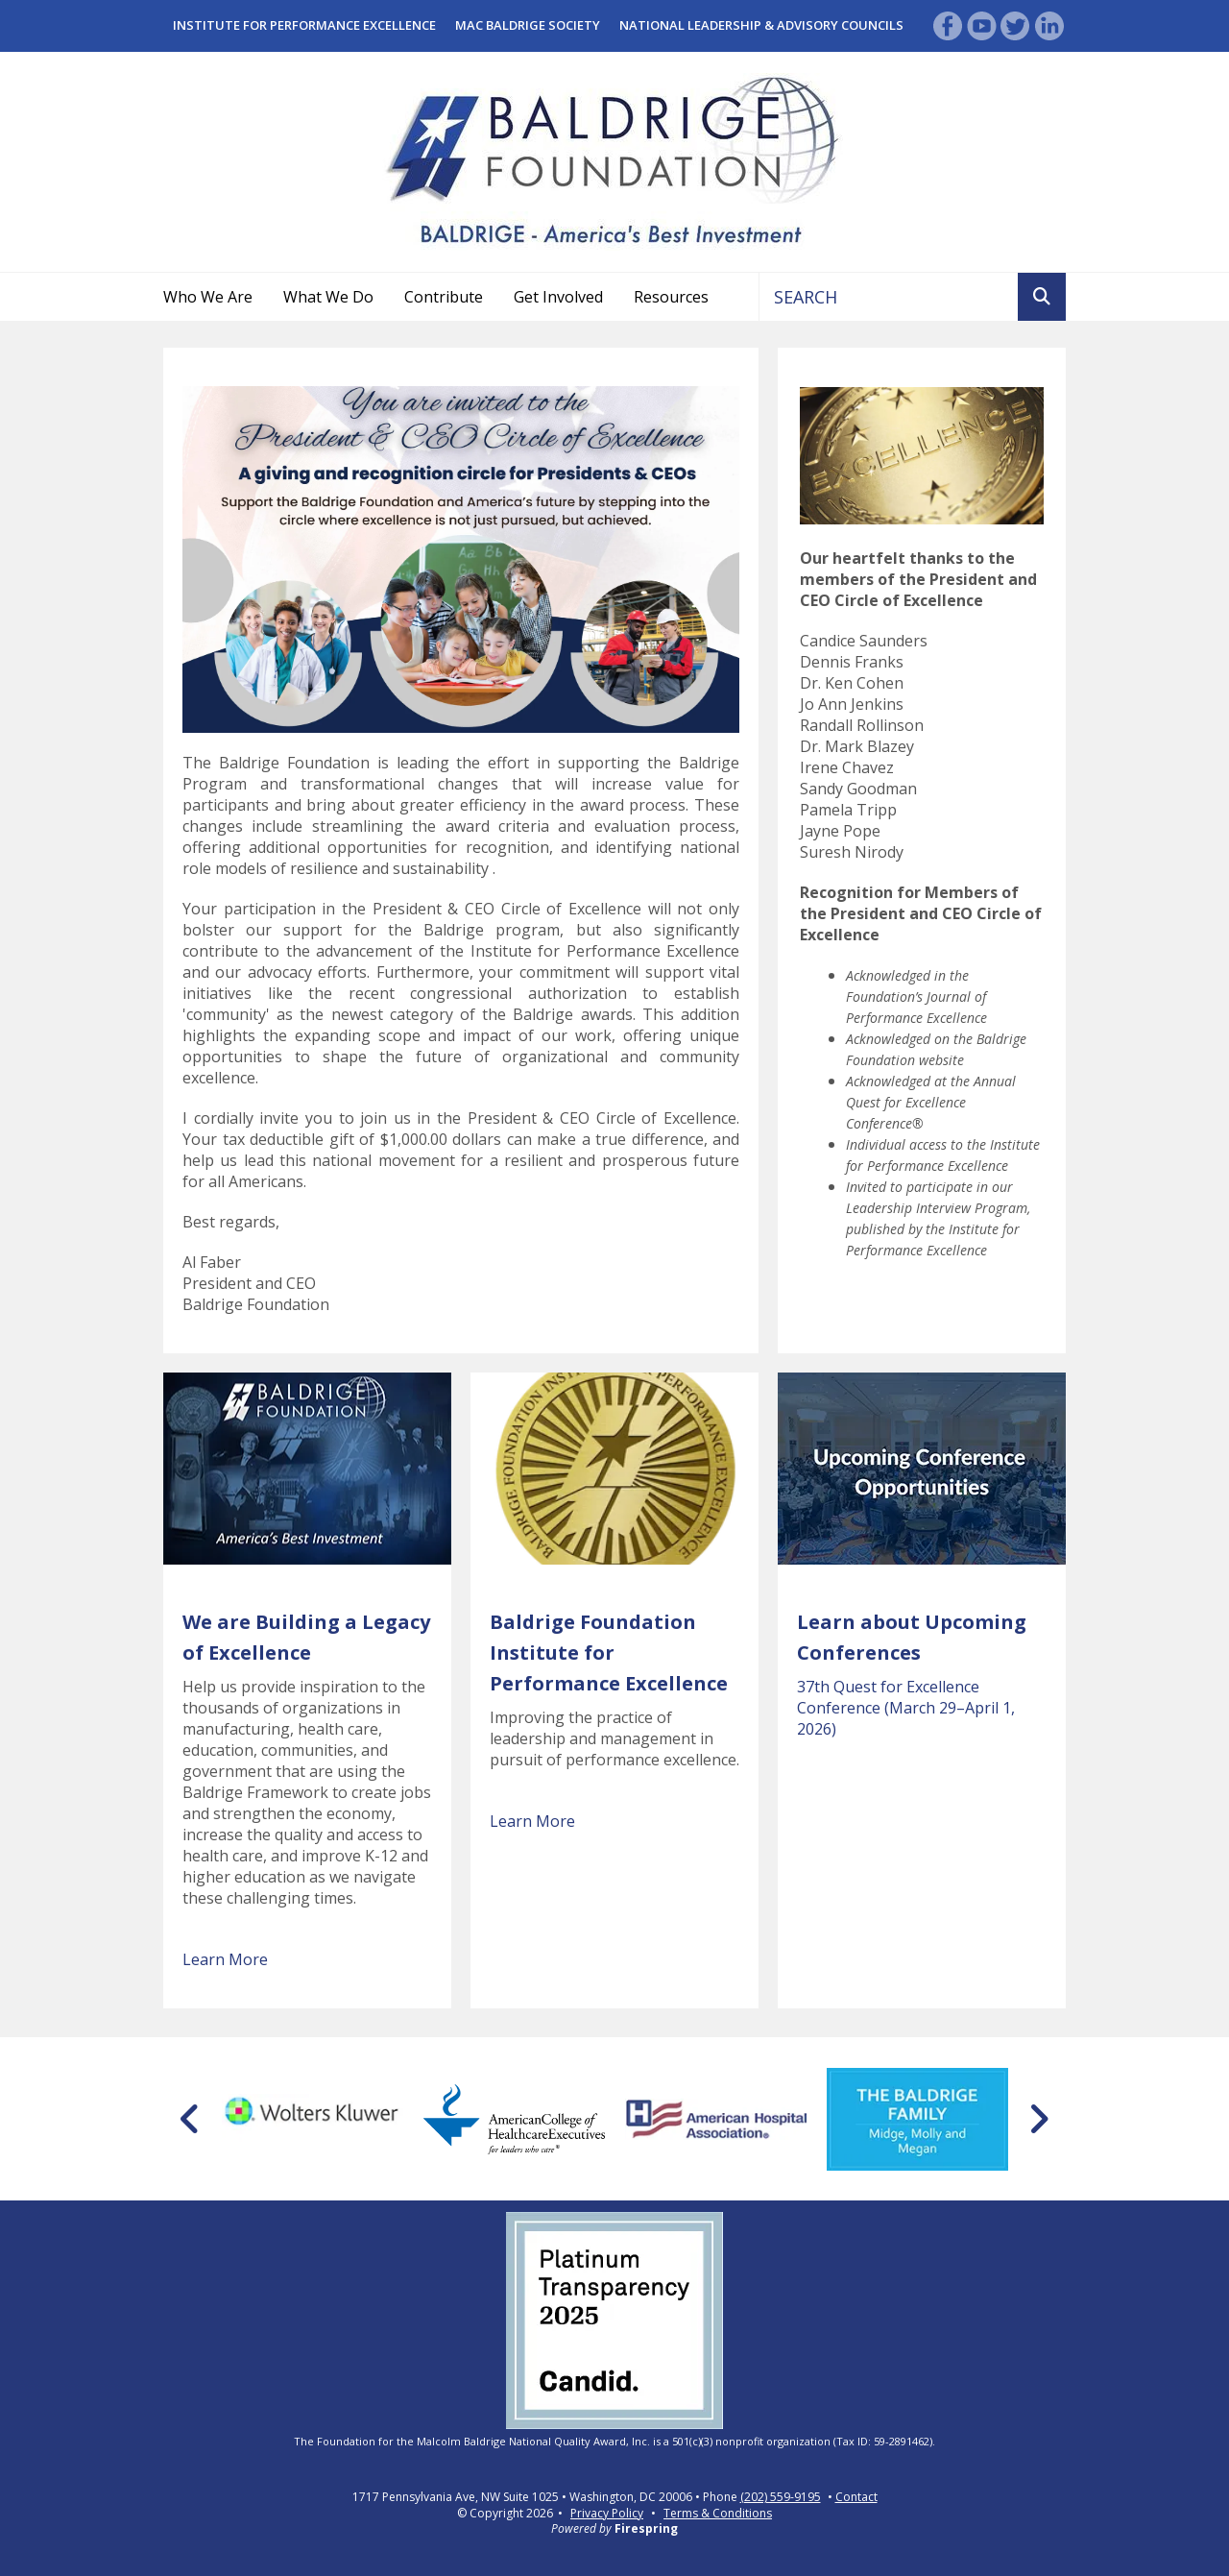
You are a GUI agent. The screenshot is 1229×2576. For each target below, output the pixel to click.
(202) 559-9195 (780, 2497)
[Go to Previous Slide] (191, 2119)
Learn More (225, 1959)
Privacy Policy (606, 2513)
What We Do (328, 296)
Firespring (646, 2528)
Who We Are (208, 296)
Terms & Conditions (717, 2513)
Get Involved (558, 296)
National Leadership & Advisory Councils (761, 25)
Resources (671, 296)
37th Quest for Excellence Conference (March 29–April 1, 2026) (906, 1707)
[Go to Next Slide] (1038, 2119)
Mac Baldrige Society (527, 25)
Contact (856, 2497)
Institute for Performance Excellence (304, 25)
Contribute (443, 296)
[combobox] (888, 297)
